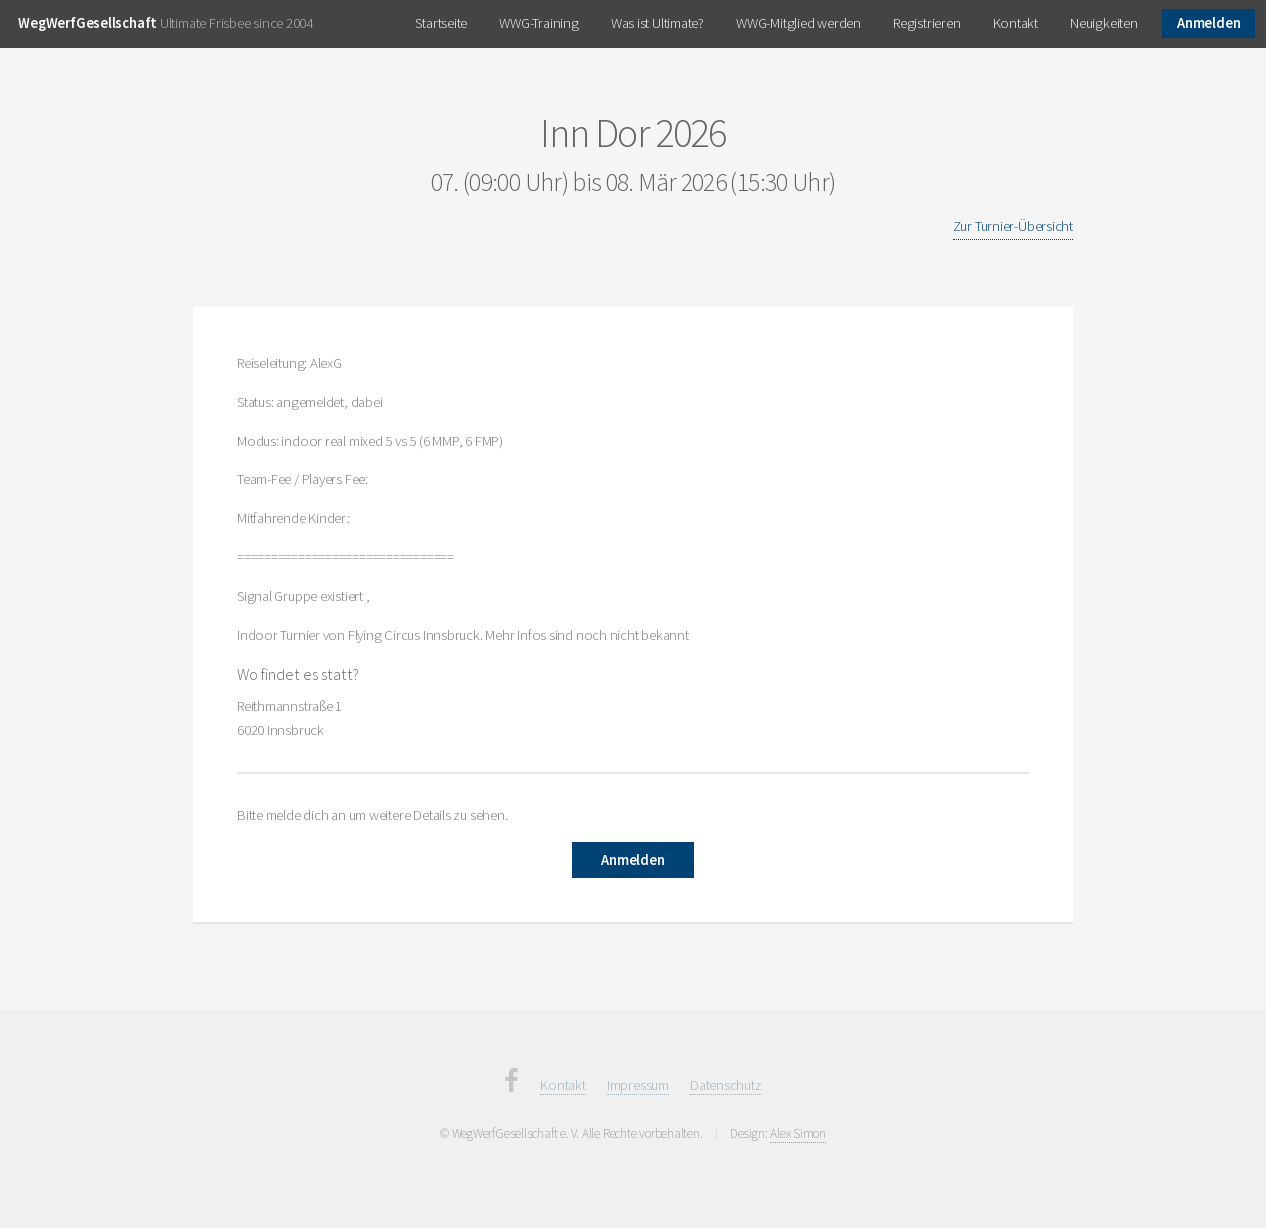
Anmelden (1208, 23)
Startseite (441, 23)
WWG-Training (538, 23)
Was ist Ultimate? (657, 23)
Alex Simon (798, 1133)
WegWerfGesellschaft (87, 23)
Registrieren (926, 23)
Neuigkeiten (1104, 23)
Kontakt (1015, 23)
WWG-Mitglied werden (798, 23)
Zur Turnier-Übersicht (1013, 226)
